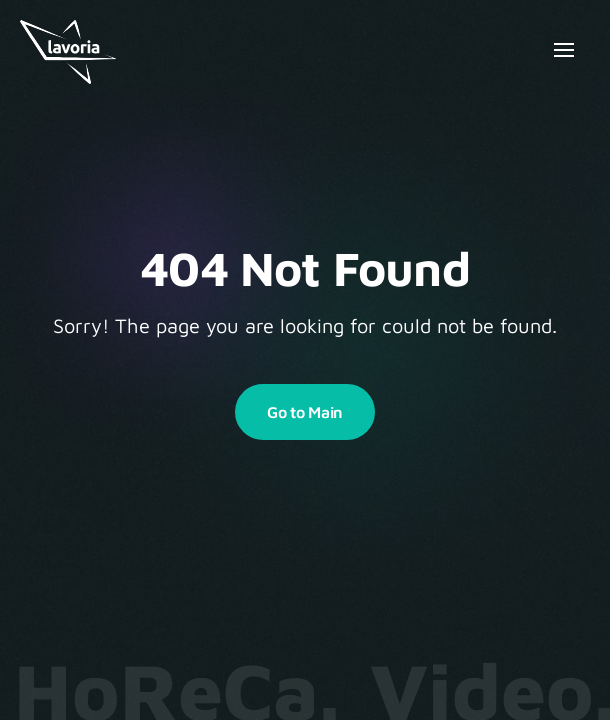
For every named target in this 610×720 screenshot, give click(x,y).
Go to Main (305, 412)
